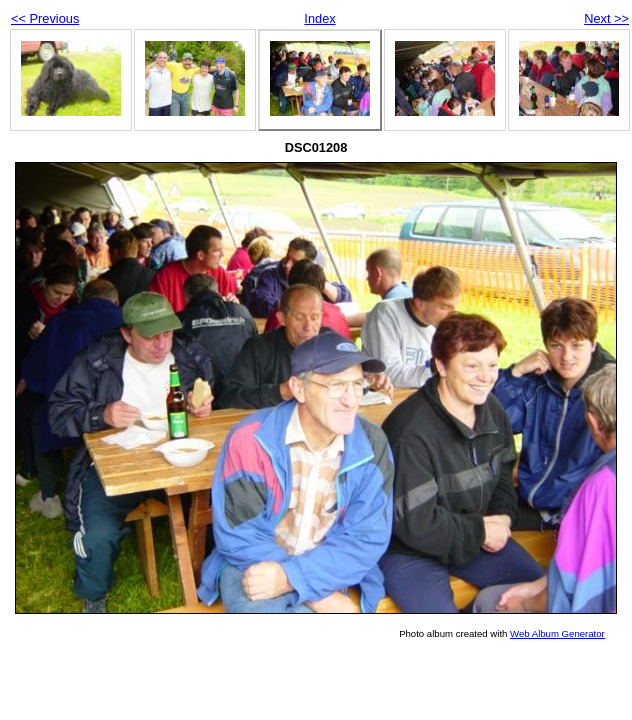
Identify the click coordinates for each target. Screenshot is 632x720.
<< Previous (45, 18)
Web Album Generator (557, 633)
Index (319, 18)
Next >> (606, 18)
